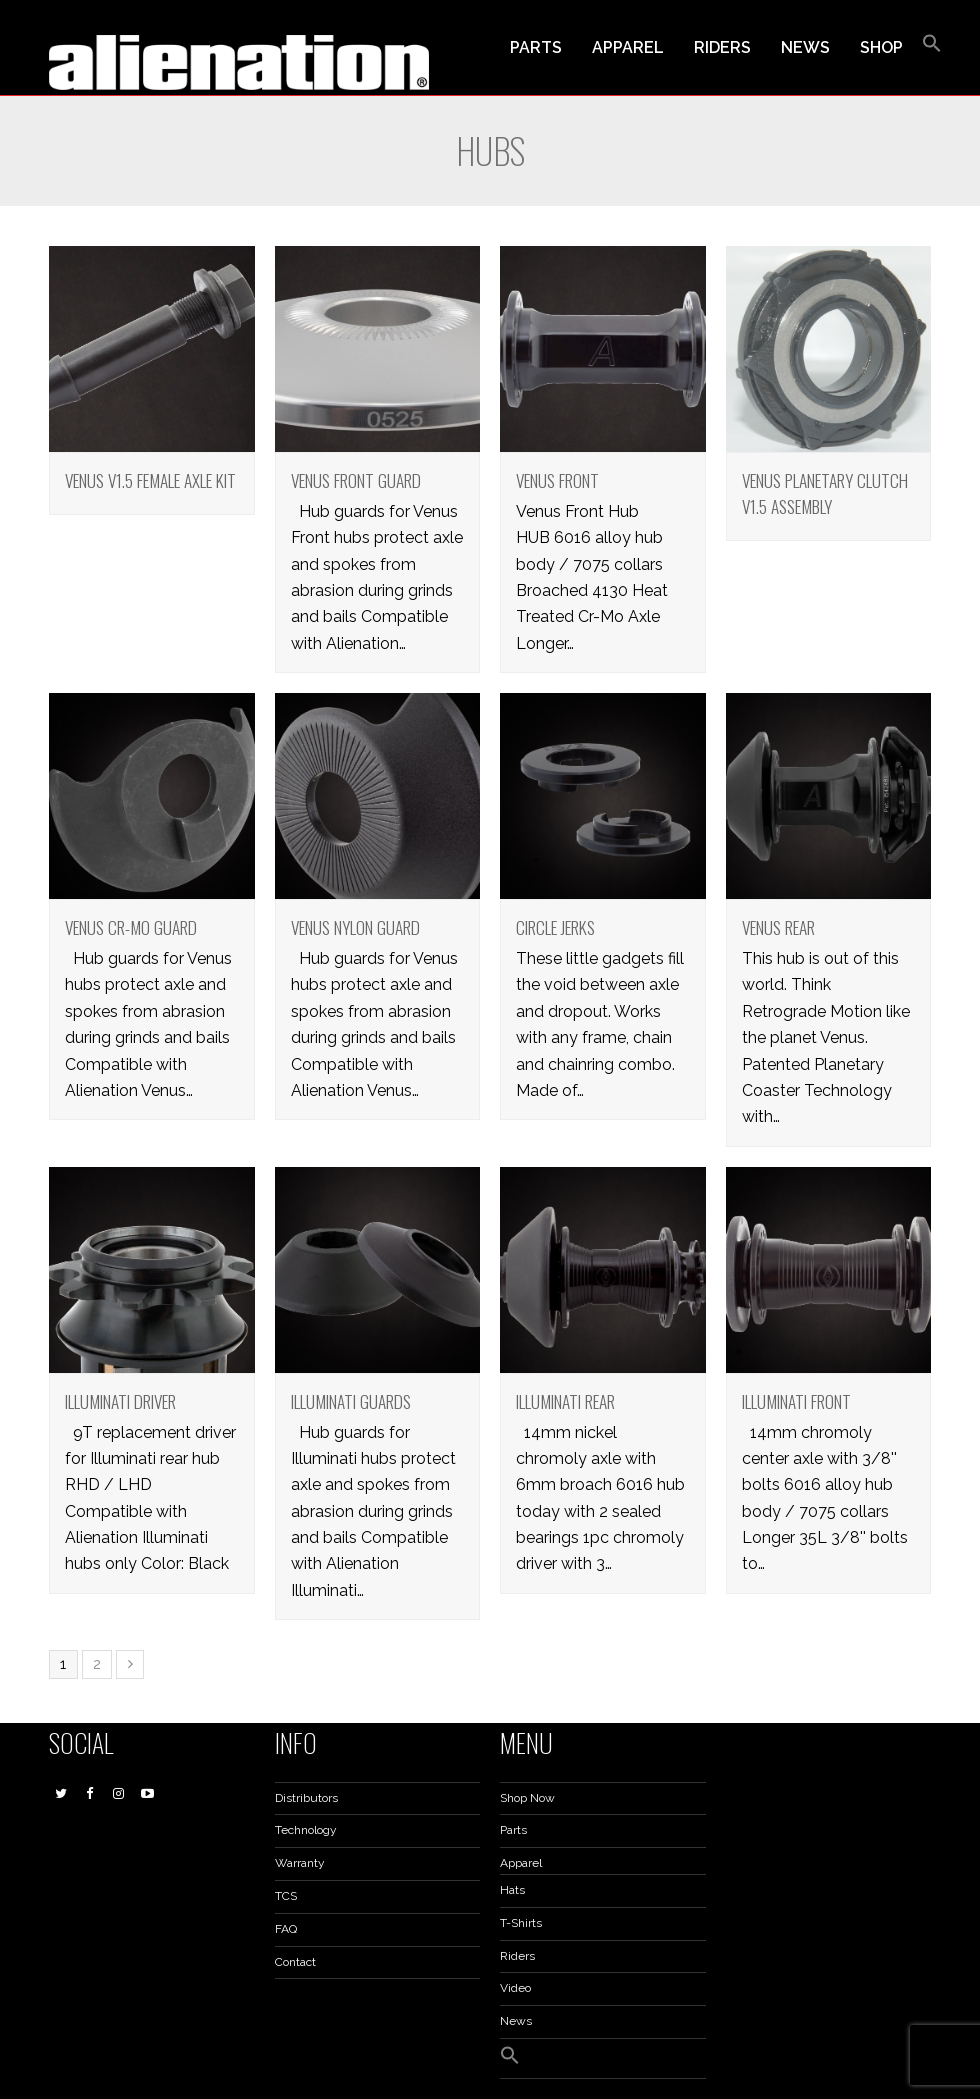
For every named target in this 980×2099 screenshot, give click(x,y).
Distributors (306, 1798)
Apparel (521, 1863)
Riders (517, 1956)
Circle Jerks (555, 927)
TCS (286, 1896)
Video (515, 1988)
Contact (295, 1962)
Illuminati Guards (351, 1401)
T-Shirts (521, 1923)
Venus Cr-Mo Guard (131, 927)
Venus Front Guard (356, 480)
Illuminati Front (796, 1401)
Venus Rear (778, 927)
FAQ (286, 1929)
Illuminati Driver (120, 1401)
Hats (512, 1890)
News (516, 2021)
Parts (513, 1830)
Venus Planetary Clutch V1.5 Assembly (825, 493)
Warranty (300, 1863)
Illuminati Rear (565, 1401)
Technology (306, 1830)
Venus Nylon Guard (355, 927)
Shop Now (527, 1798)
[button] (932, 48)
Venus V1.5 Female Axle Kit (150, 480)
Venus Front (557, 480)
